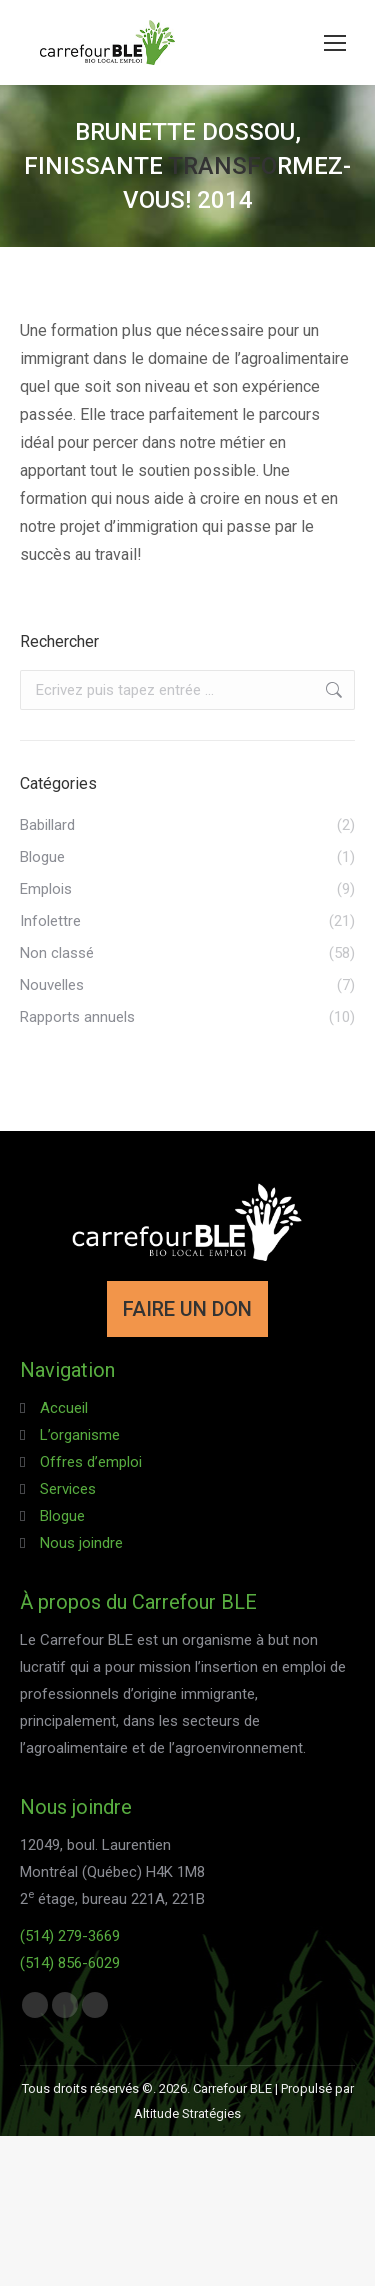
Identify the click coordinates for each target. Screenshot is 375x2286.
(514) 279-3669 (70, 1936)
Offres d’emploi (91, 1462)
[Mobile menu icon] (335, 43)
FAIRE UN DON (187, 1309)
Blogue (62, 1516)
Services (68, 1489)
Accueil (64, 1408)
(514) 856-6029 (70, 1963)
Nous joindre (81, 1543)
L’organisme (80, 1435)
